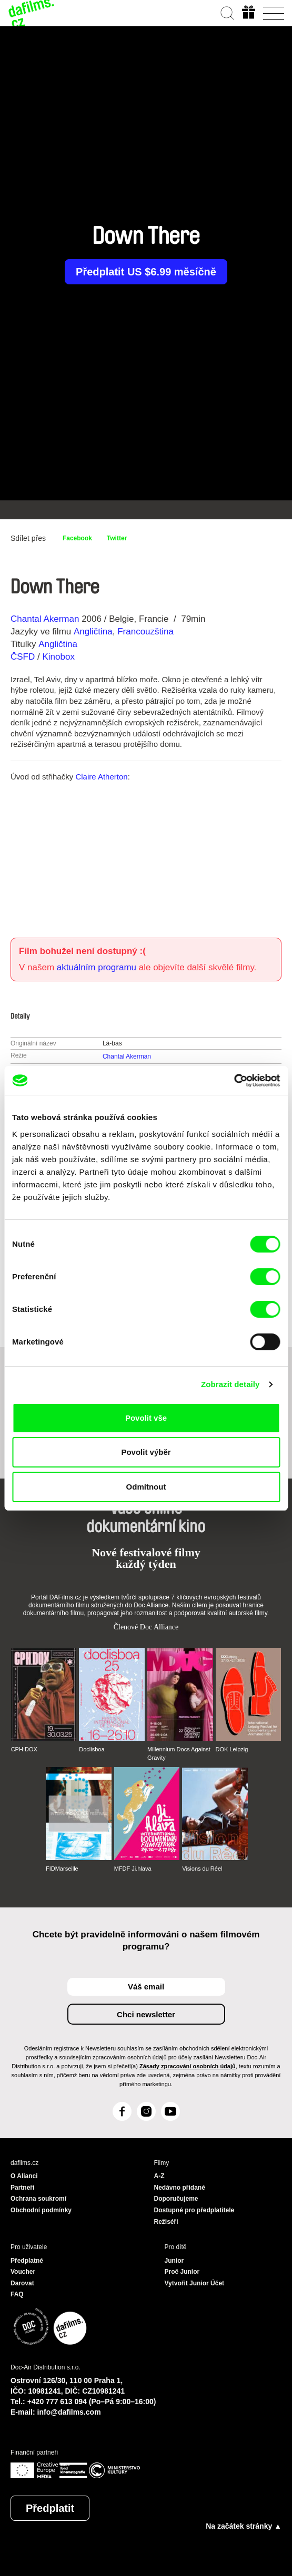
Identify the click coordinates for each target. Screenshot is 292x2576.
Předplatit (50, 2508)
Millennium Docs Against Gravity (178, 1753)
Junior (174, 2260)
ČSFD (24, 657)
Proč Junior (182, 2271)
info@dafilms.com (69, 2412)
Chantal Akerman (45, 619)
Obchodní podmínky (41, 2210)
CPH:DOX (24, 1749)
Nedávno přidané (179, 2187)
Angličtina (93, 632)
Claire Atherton (101, 776)
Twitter (117, 538)
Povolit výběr (145, 1452)
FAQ (17, 2294)
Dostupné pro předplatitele (194, 2210)
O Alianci (24, 2176)
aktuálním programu (96, 967)
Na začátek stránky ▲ (243, 2526)
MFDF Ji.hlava (133, 1868)
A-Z (159, 2176)
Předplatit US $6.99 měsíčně (146, 272)
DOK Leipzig (232, 1749)
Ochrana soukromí (38, 2198)
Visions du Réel (202, 1868)
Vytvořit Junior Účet (195, 2283)
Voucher (23, 2271)
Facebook (77, 538)
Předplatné (27, 2260)
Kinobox (58, 657)
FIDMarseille (62, 1868)
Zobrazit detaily (230, 1384)
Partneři (22, 2187)
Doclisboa (91, 1749)
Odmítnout (146, 1486)
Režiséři (166, 2221)
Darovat (22, 2283)
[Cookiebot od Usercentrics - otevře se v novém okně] (234, 1080)
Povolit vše (146, 1417)
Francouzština (145, 632)
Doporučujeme (176, 2198)
